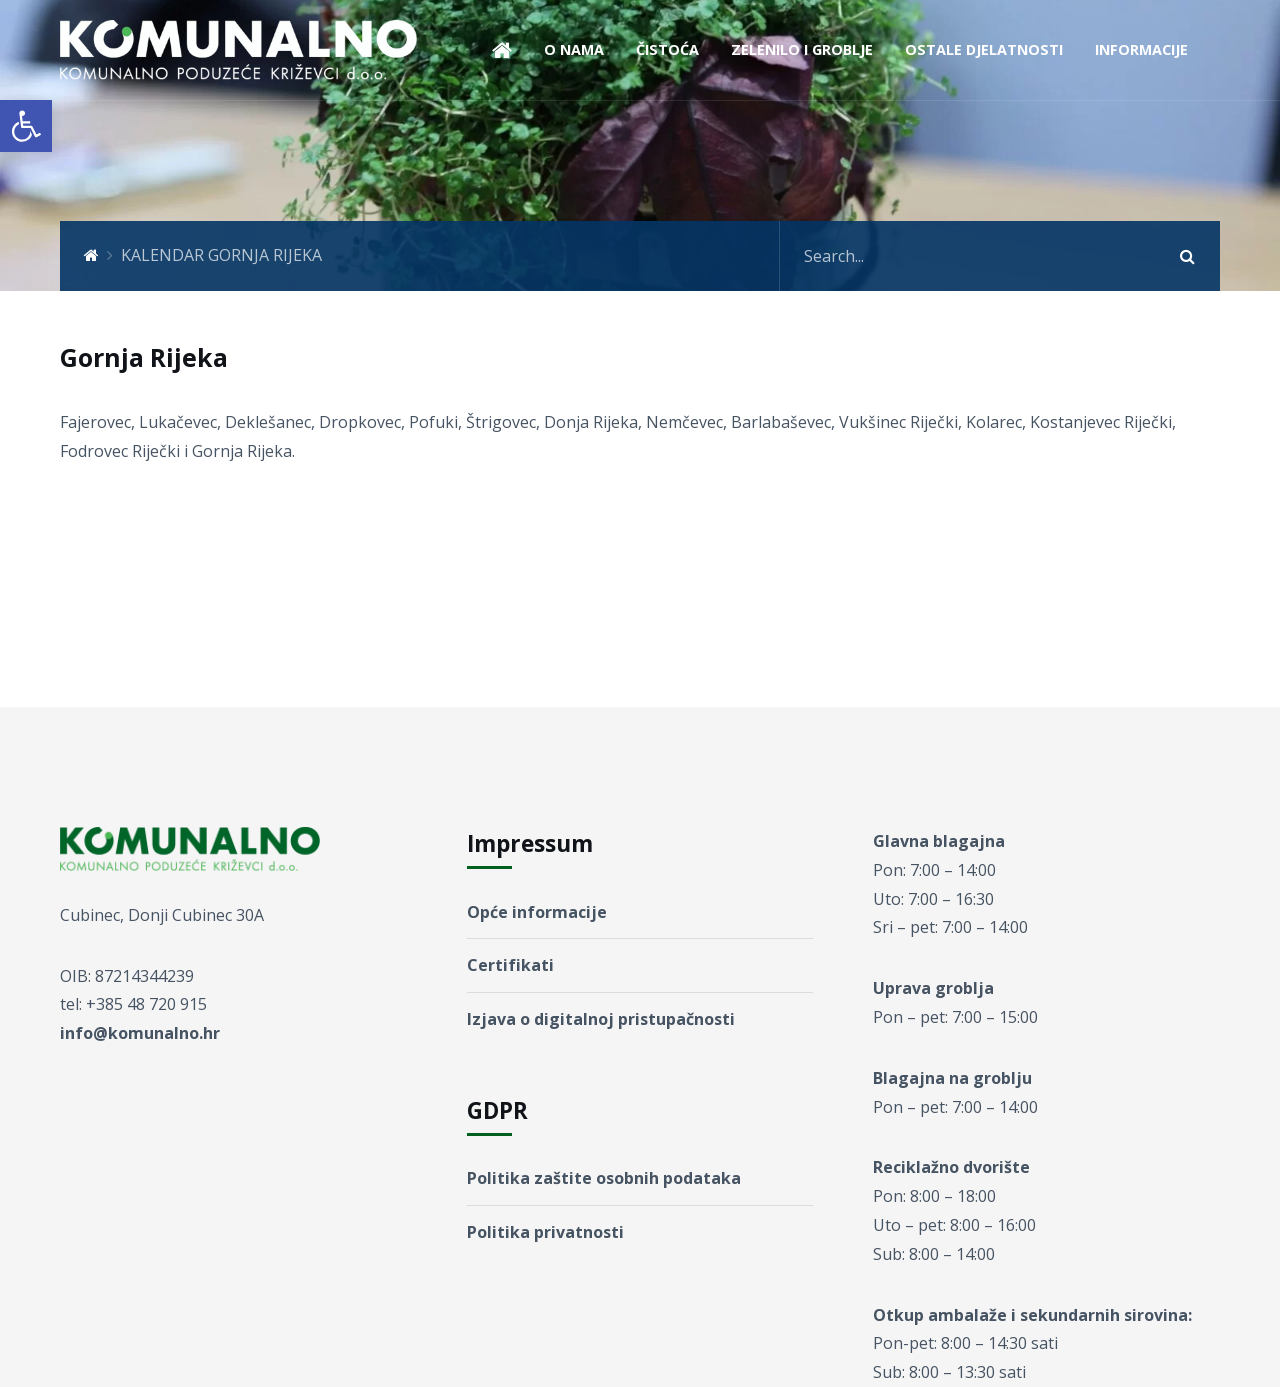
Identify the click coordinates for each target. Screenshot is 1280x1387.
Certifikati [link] (510, 965)
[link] (26, 126)
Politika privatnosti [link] (545, 1232)
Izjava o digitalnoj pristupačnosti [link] (601, 1019)
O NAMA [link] (574, 49)
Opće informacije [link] (537, 912)
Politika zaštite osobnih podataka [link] (604, 1178)
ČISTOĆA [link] (667, 49)
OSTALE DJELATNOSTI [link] (984, 49)
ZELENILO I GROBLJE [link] (802, 49)
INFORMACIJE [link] (1141, 49)
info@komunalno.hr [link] (140, 1033)
